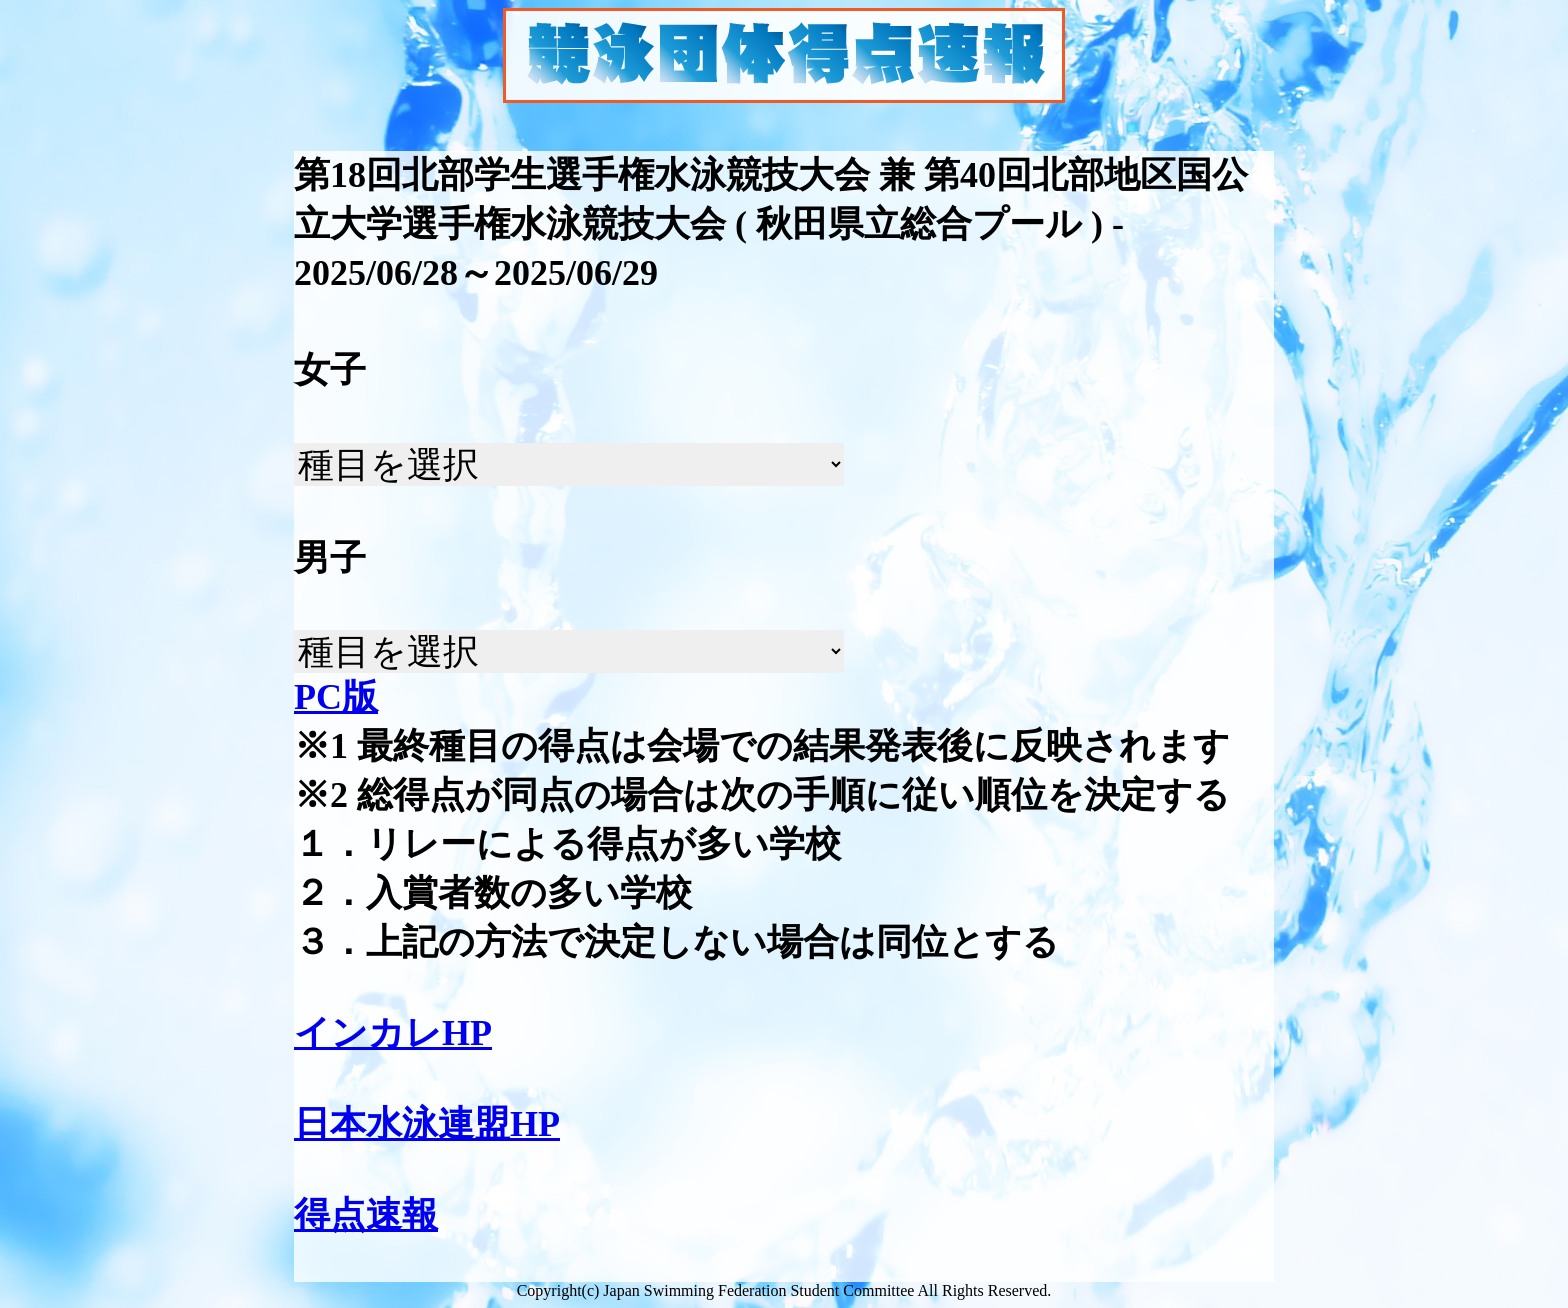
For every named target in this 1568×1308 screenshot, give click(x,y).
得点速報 (366, 1215)
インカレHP (393, 1033)
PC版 (336, 697)
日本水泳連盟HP (427, 1124)
